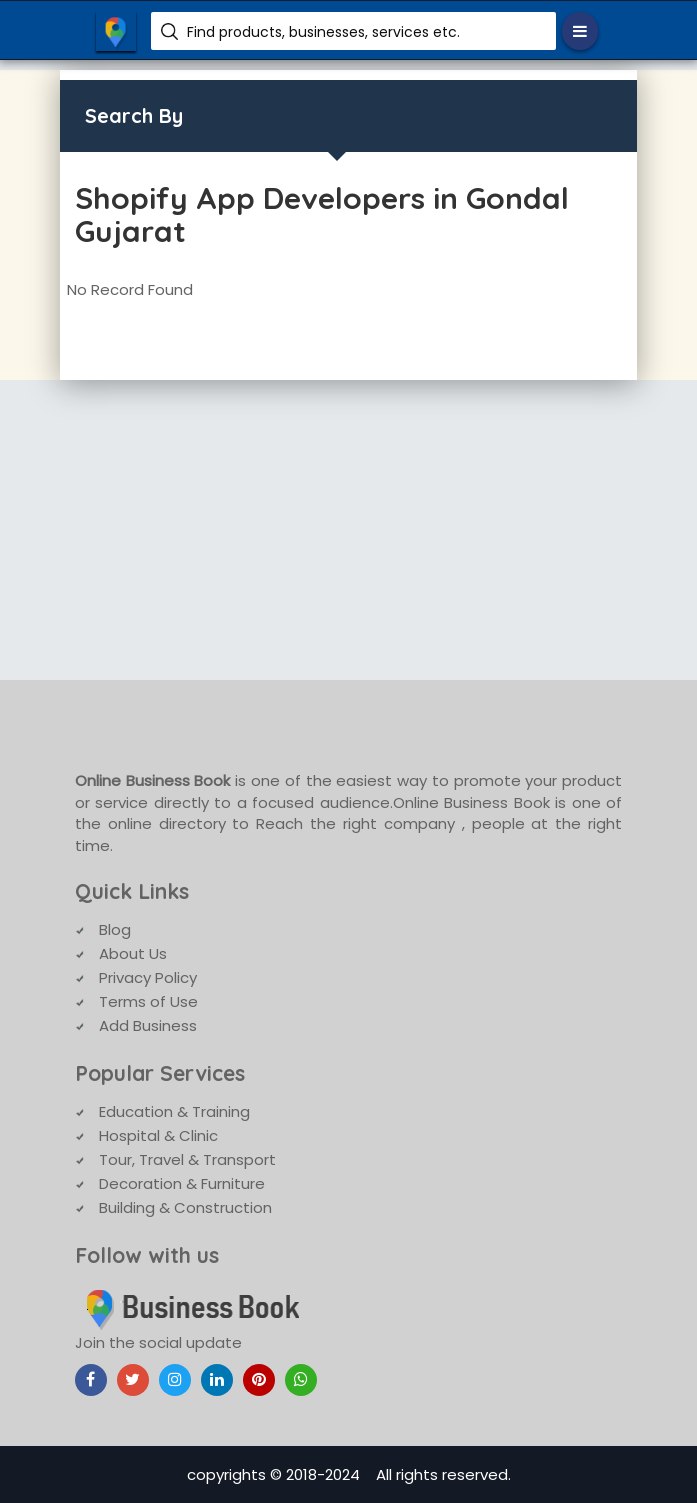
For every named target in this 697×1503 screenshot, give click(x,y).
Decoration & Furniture (182, 1183)
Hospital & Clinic (158, 1135)
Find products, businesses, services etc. (323, 32)
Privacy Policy (148, 977)
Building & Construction (185, 1207)
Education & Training (174, 1111)
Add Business (148, 1025)
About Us (133, 953)
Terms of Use (148, 1001)
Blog (115, 929)
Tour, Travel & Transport (187, 1159)
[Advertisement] (348, 530)
